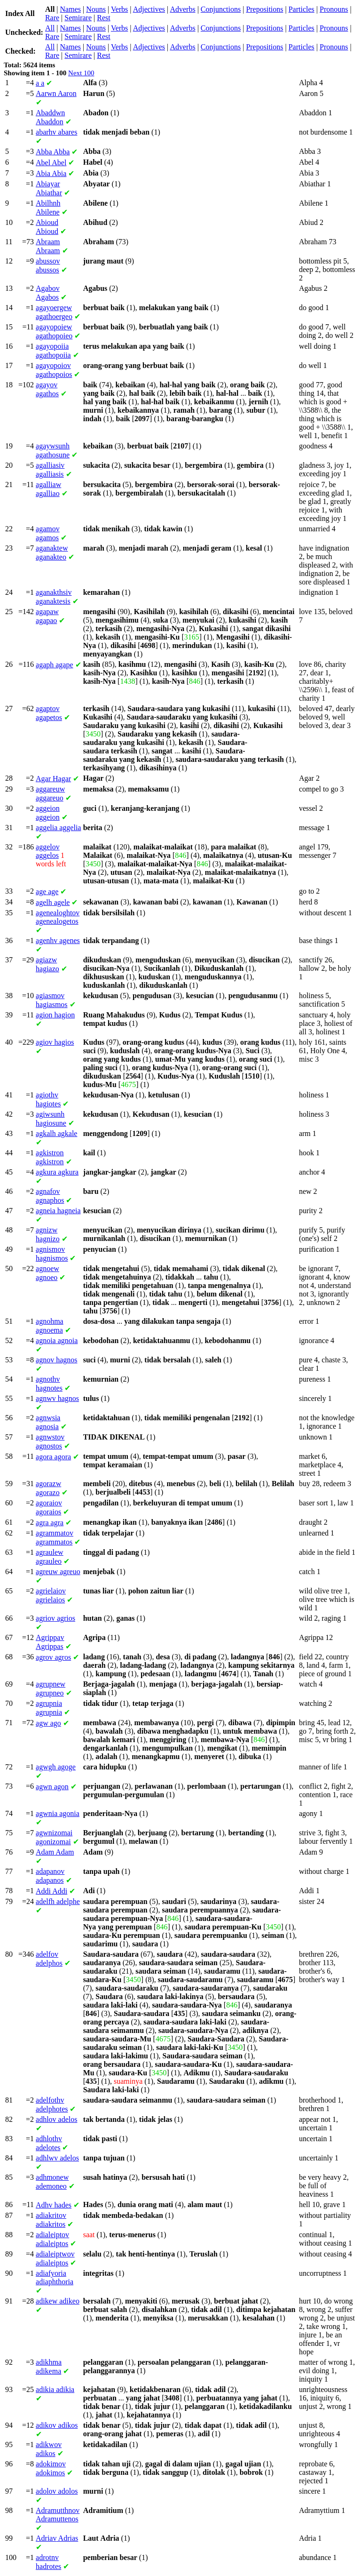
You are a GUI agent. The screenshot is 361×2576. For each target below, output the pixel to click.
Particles (301, 9)
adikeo (57, 2301)
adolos (57, 2491)
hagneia (58, 1211)
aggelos (48, 851)
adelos (56, 2119)
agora (53, 1457)
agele (53, 902)
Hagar (53, 779)
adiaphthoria (54, 2277)
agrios (55, 1618)
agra (49, 1523)
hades (53, 2205)
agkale (56, 1133)
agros (53, 1657)
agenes (58, 940)
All (50, 28)
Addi (51, 1891)
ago (48, 1723)
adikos (57, 2425)
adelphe (58, 1901)
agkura (57, 1172)
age (47, 892)
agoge (56, 1767)
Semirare (78, 18)
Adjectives (149, 9)
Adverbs (182, 9)
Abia (51, 173)
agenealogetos (57, 917)
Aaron (56, 93)
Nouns (96, 9)
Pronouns (334, 9)
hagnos (56, 1360)
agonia (57, 1813)
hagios (55, 1042)
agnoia (57, 1340)
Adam (55, 1852)
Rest (103, 18)
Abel (51, 163)
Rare (52, 18)
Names (70, 9)
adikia (55, 2389)
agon (52, 1787)
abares (56, 132)
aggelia (58, 828)
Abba (53, 152)
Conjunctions (221, 9)
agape (54, 665)
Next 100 (81, 73)
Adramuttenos (57, 2514)
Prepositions (264, 9)
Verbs (119, 9)
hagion (55, 1015)
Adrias (57, 2538)
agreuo (58, 1572)
